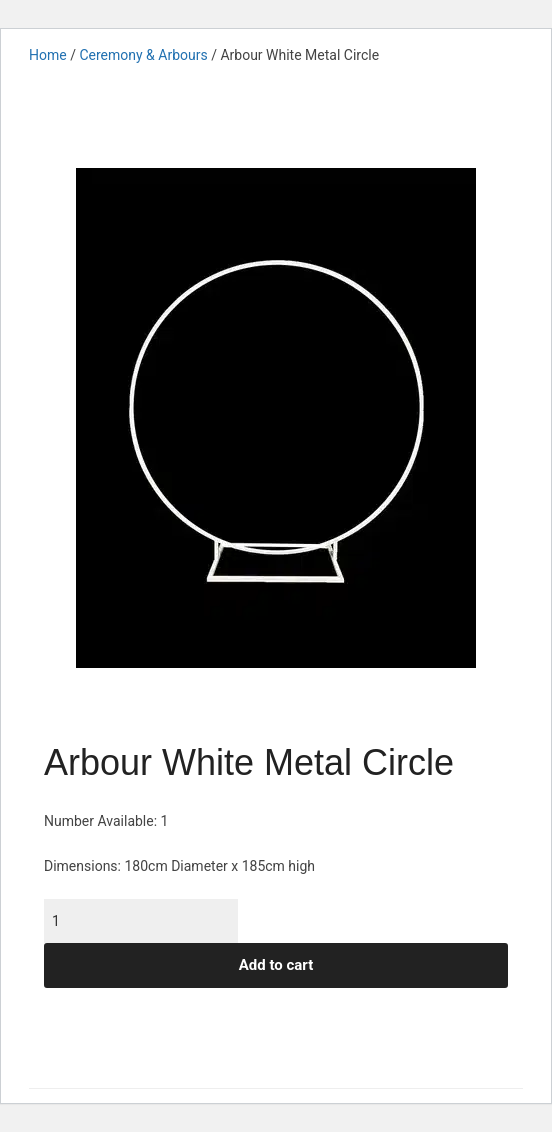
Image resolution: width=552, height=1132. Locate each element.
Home (48, 55)
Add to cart (276, 965)
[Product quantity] (141, 921)
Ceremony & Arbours (143, 55)
